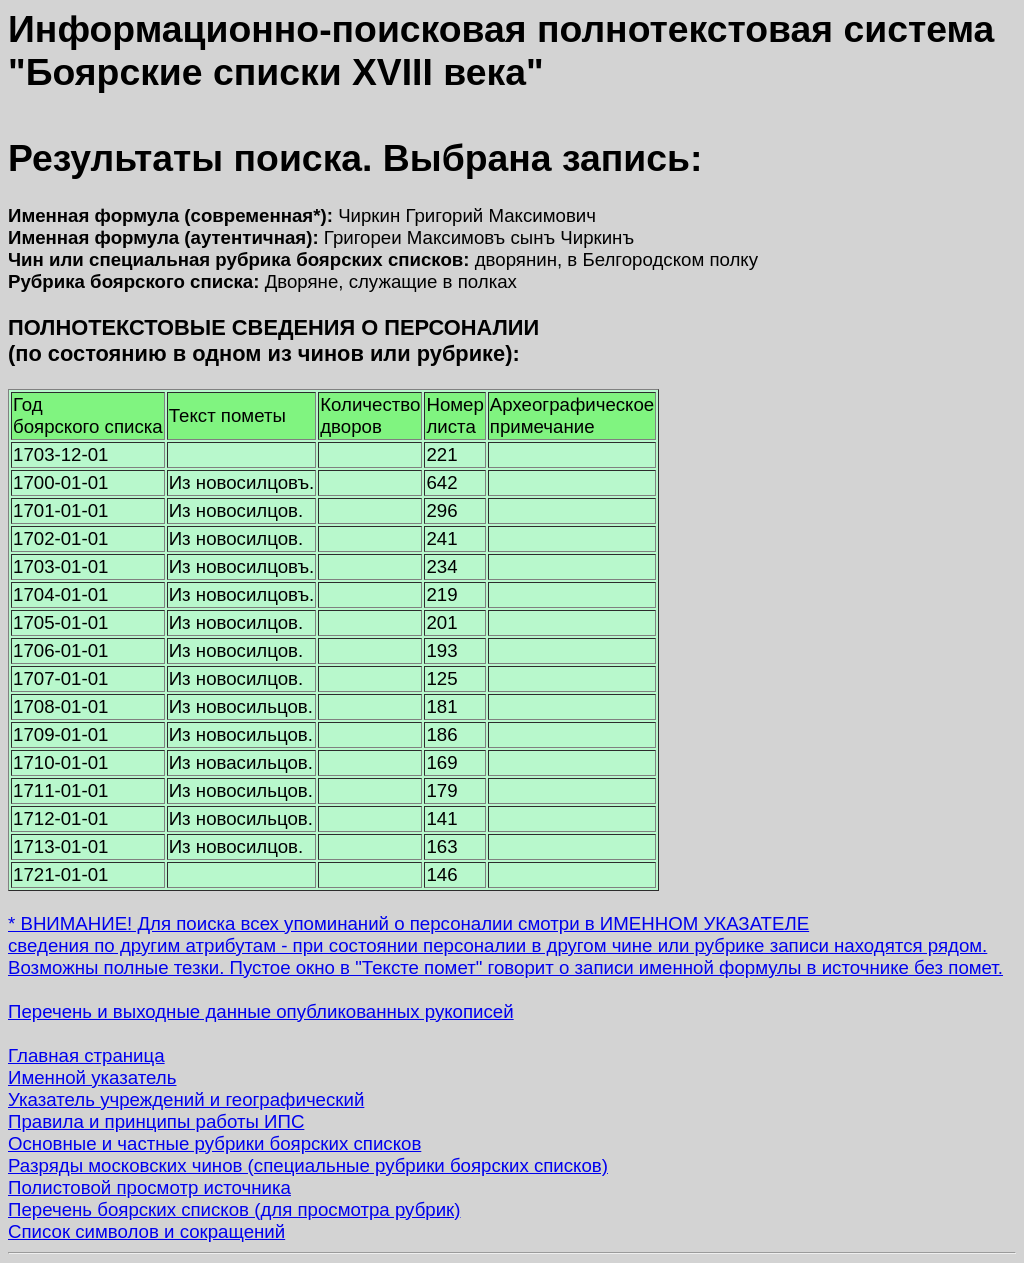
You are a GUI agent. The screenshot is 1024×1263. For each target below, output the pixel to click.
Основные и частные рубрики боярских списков (214, 1143)
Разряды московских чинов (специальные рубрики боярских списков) (308, 1165)
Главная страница (86, 1055)
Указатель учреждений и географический (186, 1099)
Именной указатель (92, 1077)
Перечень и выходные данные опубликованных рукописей (261, 1011)
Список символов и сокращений (146, 1231)
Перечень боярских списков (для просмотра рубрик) (234, 1209)
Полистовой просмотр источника (149, 1187)
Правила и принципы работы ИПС (156, 1121)
